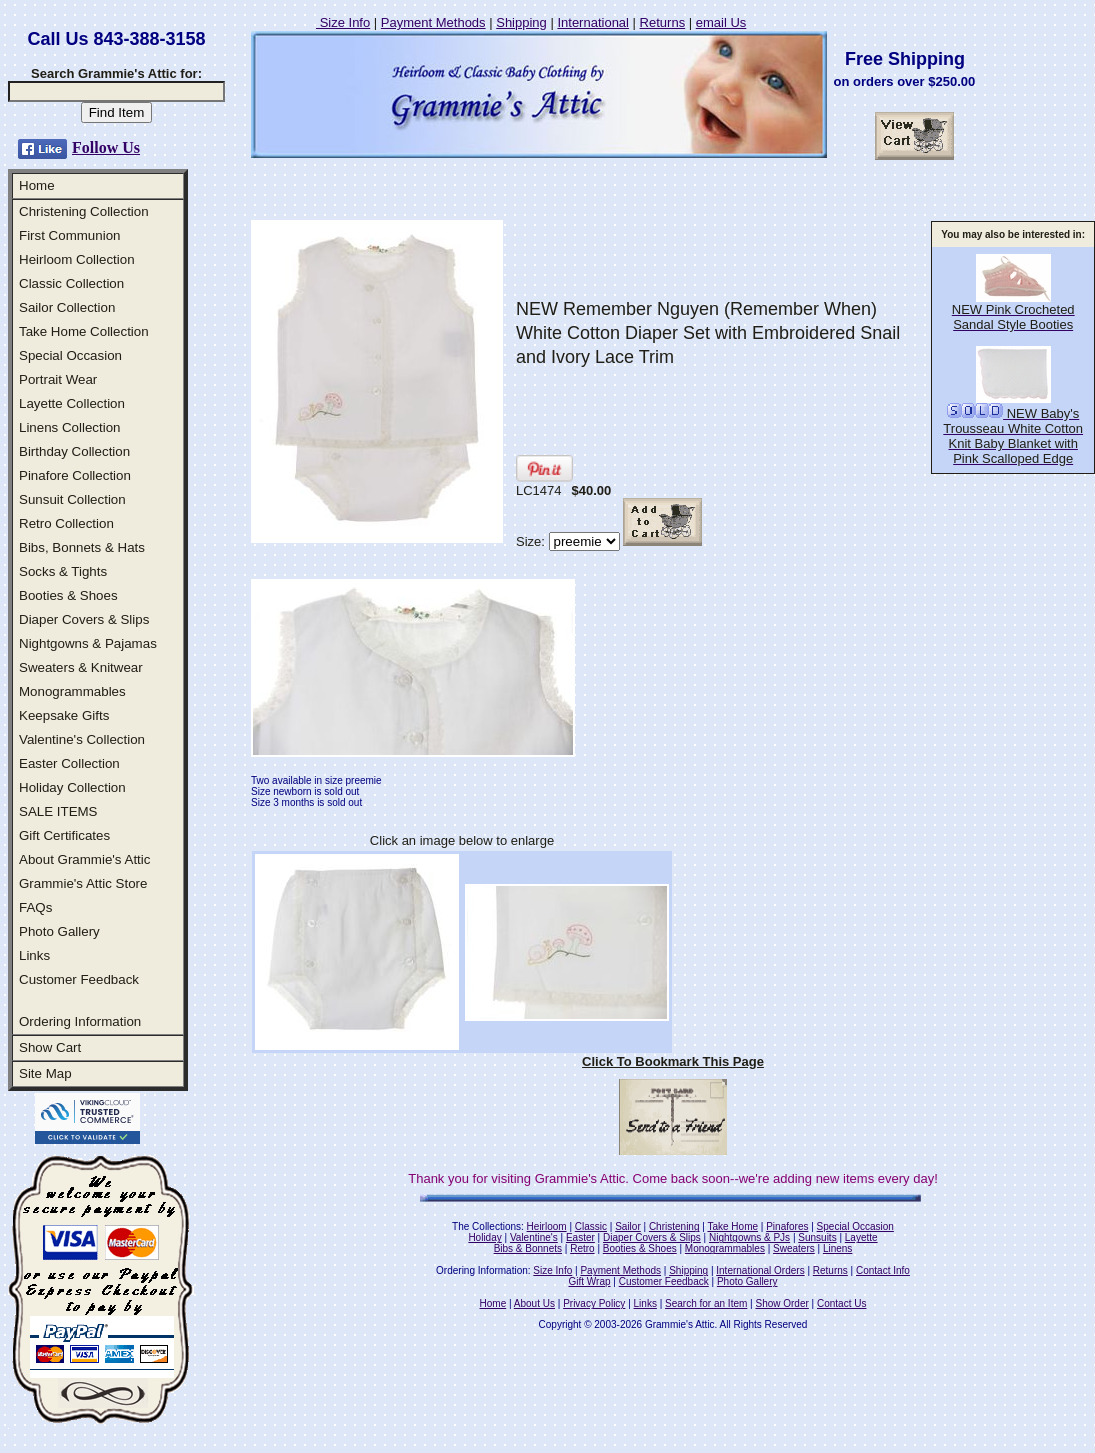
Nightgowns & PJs (749, 1237)
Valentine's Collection (82, 739)
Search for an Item (706, 1303)
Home (37, 185)
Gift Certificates (64, 835)
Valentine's (534, 1237)
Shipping (521, 22)
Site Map (45, 1073)
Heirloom (547, 1226)
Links (34, 955)
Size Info (343, 22)
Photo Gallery (59, 931)
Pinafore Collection (75, 475)
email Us (721, 22)
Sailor (628, 1226)
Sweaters (794, 1248)
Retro (582, 1248)
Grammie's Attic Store (83, 883)
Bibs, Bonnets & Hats (82, 547)
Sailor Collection (67, 307)
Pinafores (787, 1226)
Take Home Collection (84, 331)
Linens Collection (70, 427)
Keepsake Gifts (64, 715)
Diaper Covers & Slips (84, 619)
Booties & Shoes (68, 595)
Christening (674, 1226)
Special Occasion (70, 355)
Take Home (732, 1226)
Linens (837, 1248)
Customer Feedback (79, 979)
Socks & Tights (63, 571)
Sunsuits (817, 1237)
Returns (663, 22)
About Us (534, 1303)
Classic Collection (71, 283)
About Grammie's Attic (84, 859)
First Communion (69, 235)
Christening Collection (84, 211)
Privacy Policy (594, 1303)
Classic (591, 1226)
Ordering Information (80, 1021)
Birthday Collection (74, 451)
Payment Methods (433, 22)
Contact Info (883, 1270)
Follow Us (106, 147)
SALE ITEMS (58, 811)
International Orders (760, 1270)
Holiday (484, 1237)
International (593, 22)
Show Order (781, 1303)
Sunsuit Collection (72, 499)
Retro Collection (66, 523)
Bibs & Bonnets (528, 1248)
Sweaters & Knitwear (81, 667)
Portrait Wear (58, 379)
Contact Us (841, 1303)
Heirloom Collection (77, 259)
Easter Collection (69, 763)
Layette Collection (72, 403)
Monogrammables (72, 691)
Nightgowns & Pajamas (88, 643)
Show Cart (50, 1047)
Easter (580, 1237)
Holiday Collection (72, 787)
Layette (861, 1237)
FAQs (35, 907)
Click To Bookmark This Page (673, 1061)
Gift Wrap (590, 1281)
